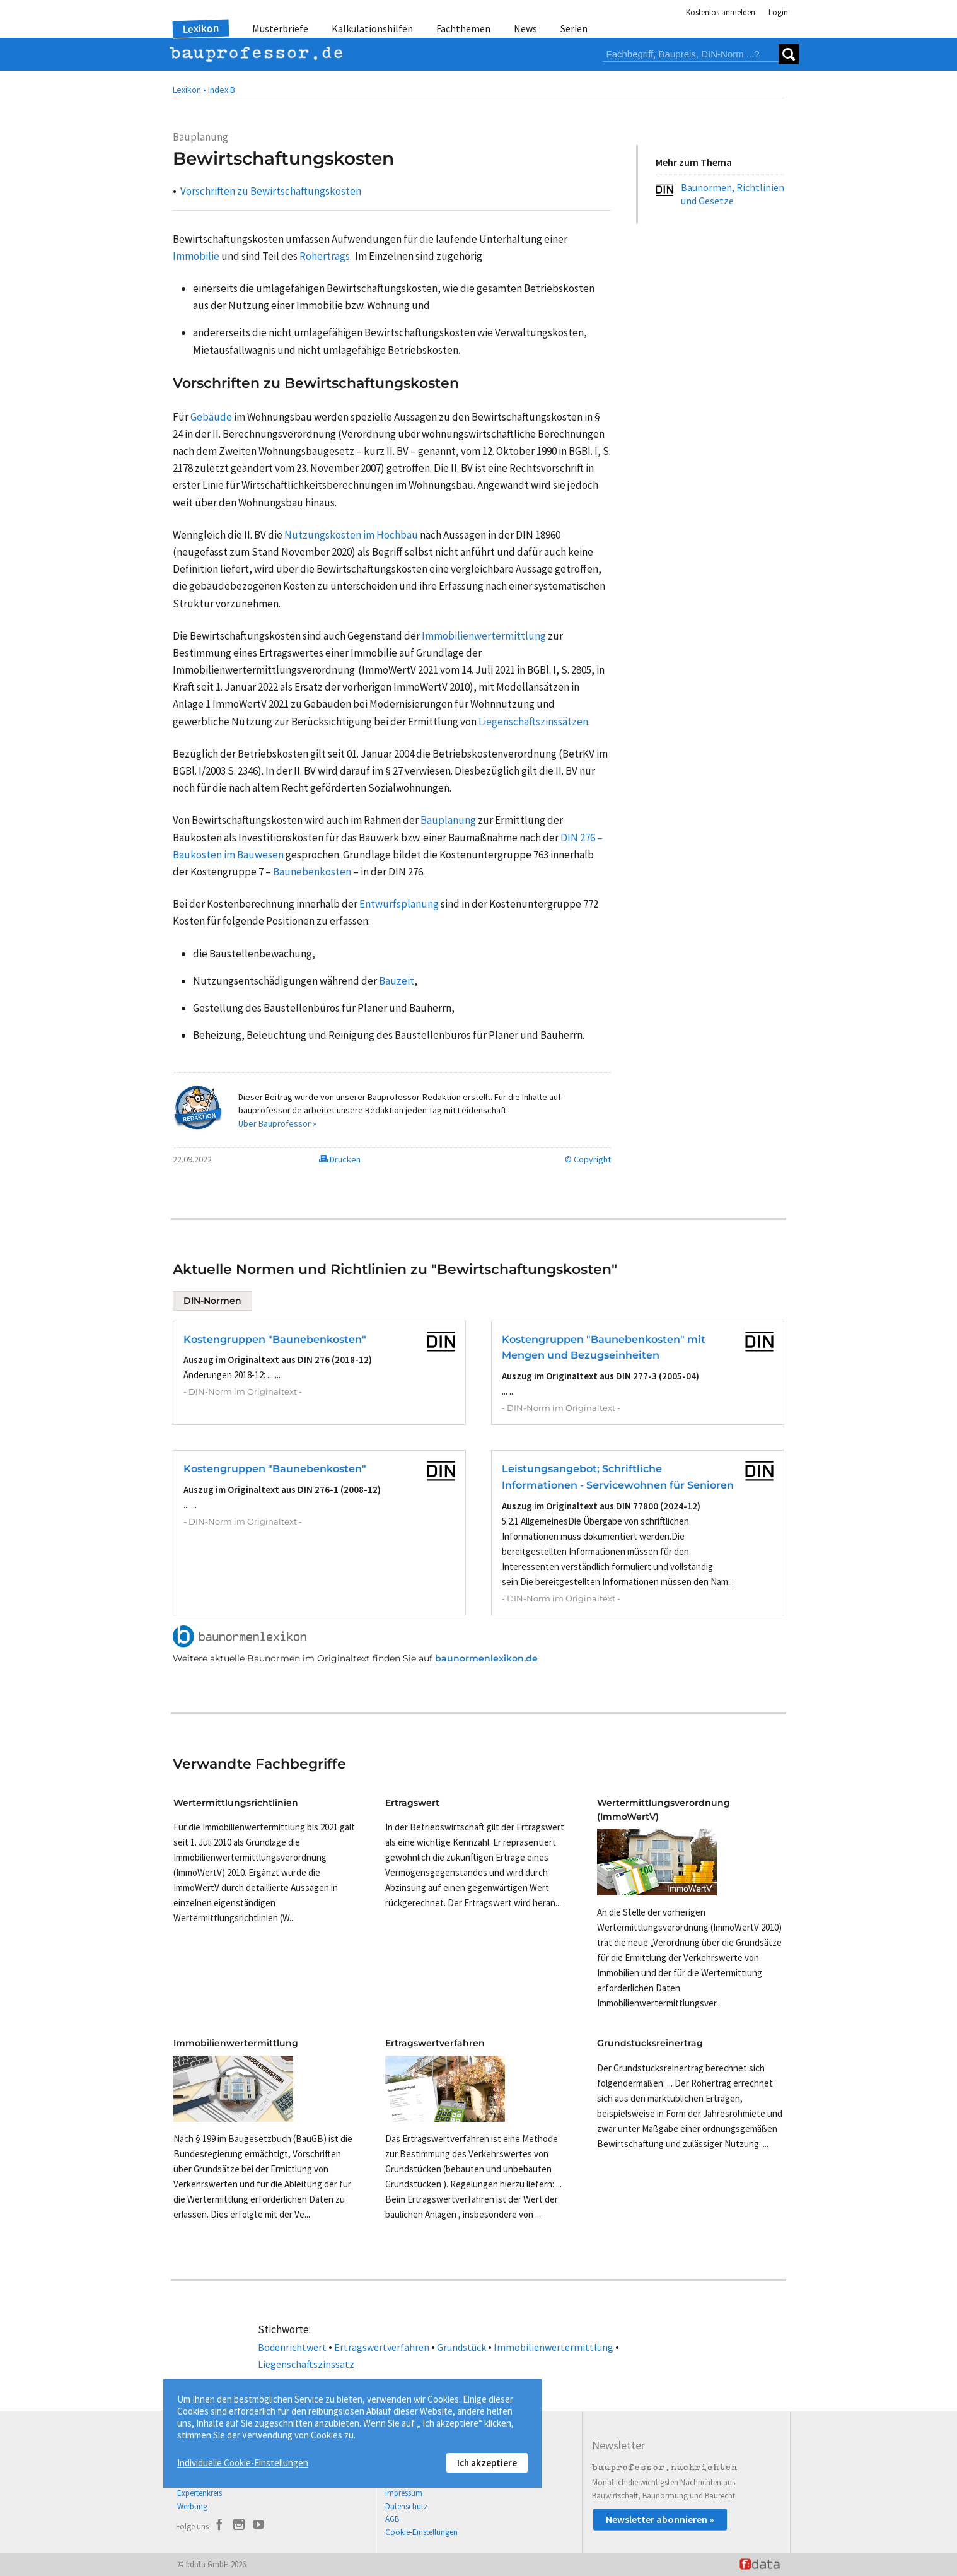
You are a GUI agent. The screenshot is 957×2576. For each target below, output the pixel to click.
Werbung (192, 2506)
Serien (574, 28)
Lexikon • (189, 89)
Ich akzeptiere (487, 2463)
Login (778, 12)
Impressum (403, 2493)
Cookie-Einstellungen (421, 2532)
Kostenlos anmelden (720, 12)
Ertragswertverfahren (381, 2347)
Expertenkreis (199, 2493)
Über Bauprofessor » (277, 1123)
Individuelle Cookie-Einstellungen (242, 2463)
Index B (221, 89)
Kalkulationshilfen (372, 28)
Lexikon (201, 28)
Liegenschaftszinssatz (306, 2364)
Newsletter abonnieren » (660, 2519)
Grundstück (461, 2347)
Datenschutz (406, 2506)
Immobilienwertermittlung (553, 2347)
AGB (392, 2519)
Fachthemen (463, 28)
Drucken (340, 1159)
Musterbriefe (280, 28)
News (525, 28)
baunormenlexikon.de (486, 1658)
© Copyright (588, 1159)
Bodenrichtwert (292, 2347)
